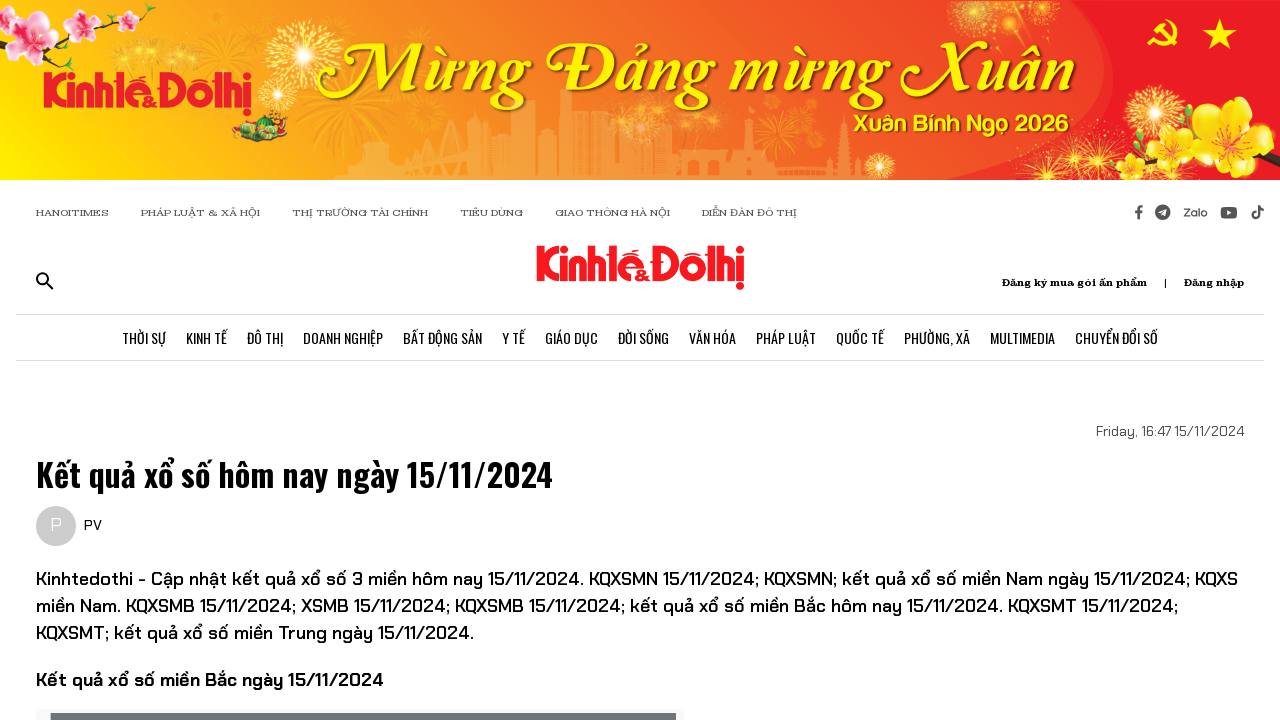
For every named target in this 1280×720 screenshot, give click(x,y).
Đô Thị (265, 337)
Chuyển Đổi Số (1116, 337)
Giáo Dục (571, 337)
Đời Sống (643, 337)
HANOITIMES (72, 212)
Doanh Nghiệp (343, 337)
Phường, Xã (937, 337)
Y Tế (513, 337)
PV (93, 525)
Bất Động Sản (442, 337)
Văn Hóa (712, 337)
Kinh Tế (206, 337)
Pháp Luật (786, 337)
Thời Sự (144, 337)
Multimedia (1022, 337)
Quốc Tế (860, 337)
